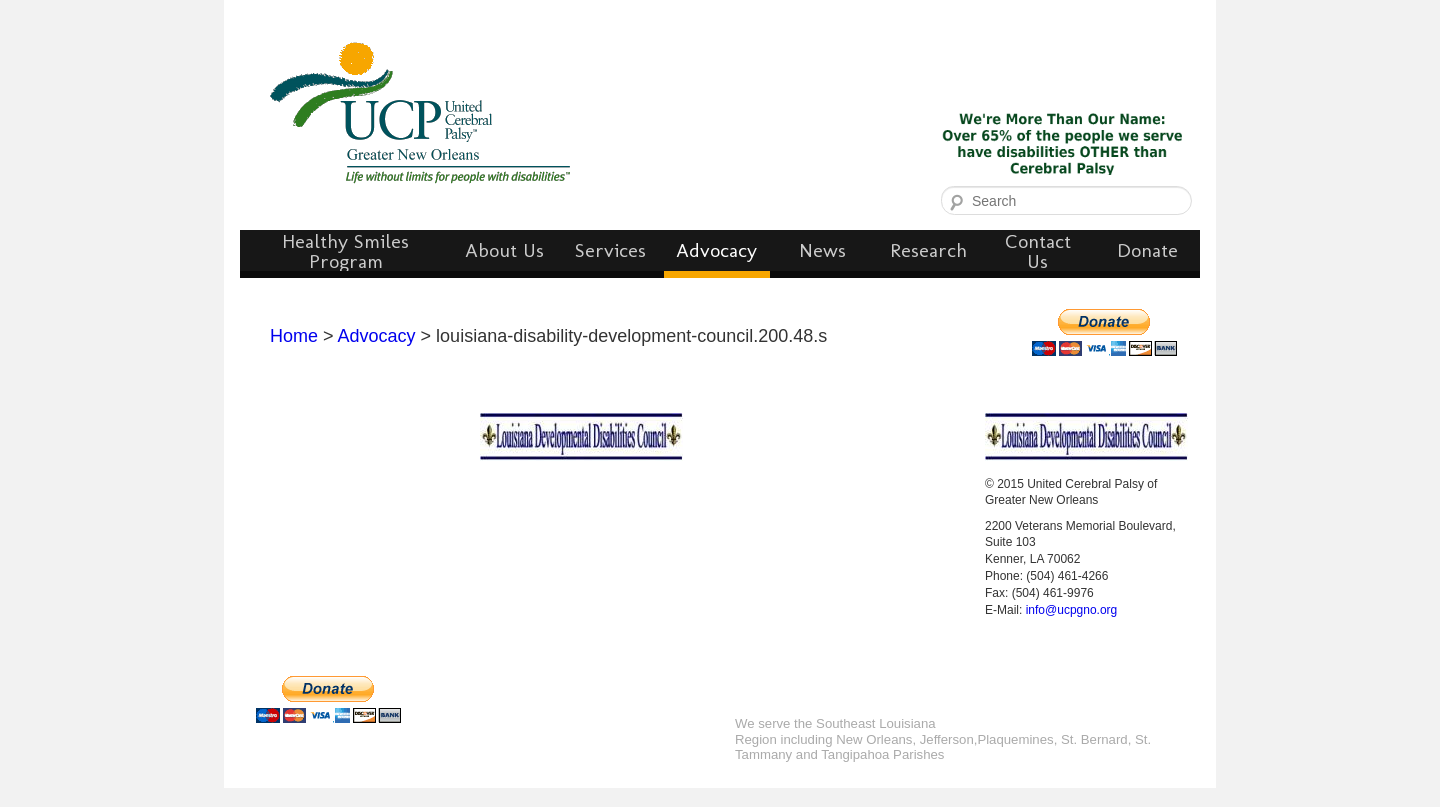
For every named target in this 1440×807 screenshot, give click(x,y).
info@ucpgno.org (1072, 610)
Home (294, 336)
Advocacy (377, 336)
